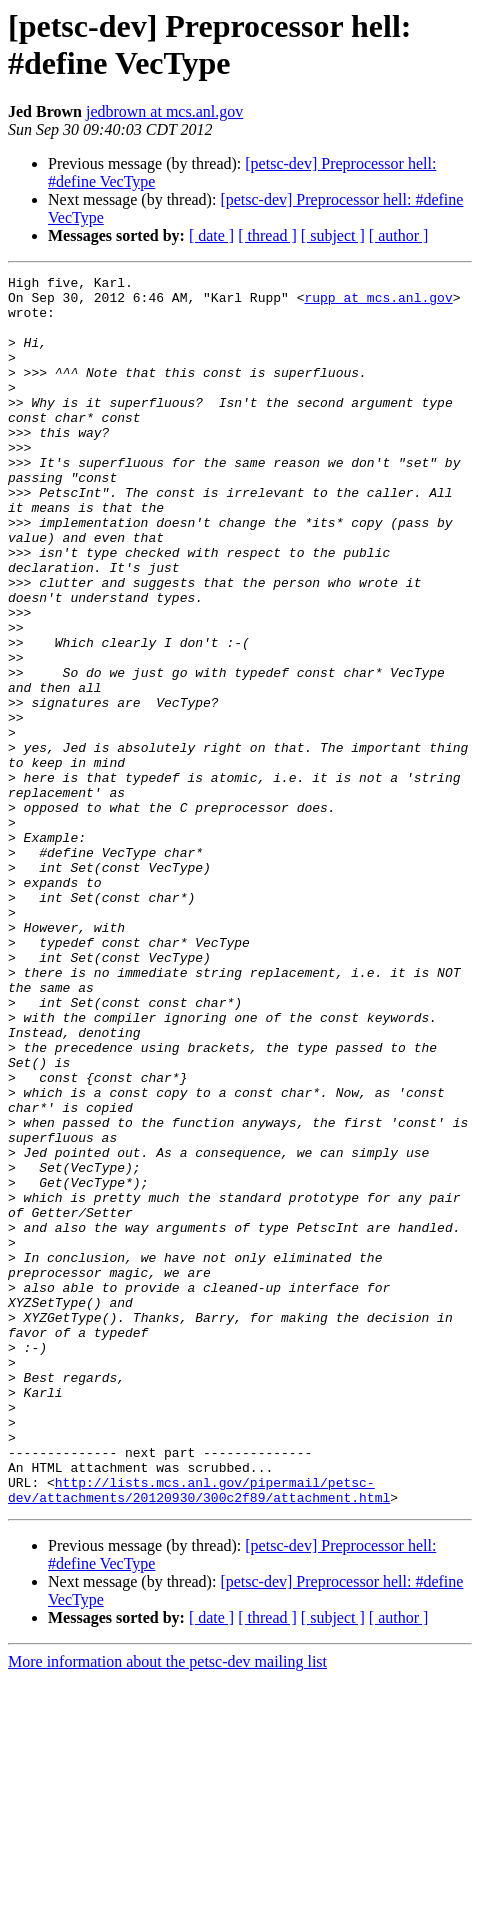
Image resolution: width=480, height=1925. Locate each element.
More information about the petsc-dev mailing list (167, 1907)
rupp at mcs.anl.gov (378, 303)
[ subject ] (333, 235)
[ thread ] (267, 235)
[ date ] (211, 235)
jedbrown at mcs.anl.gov (164, 111)
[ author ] (399, 235)
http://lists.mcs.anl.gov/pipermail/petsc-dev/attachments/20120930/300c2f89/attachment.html (199, 1734)
